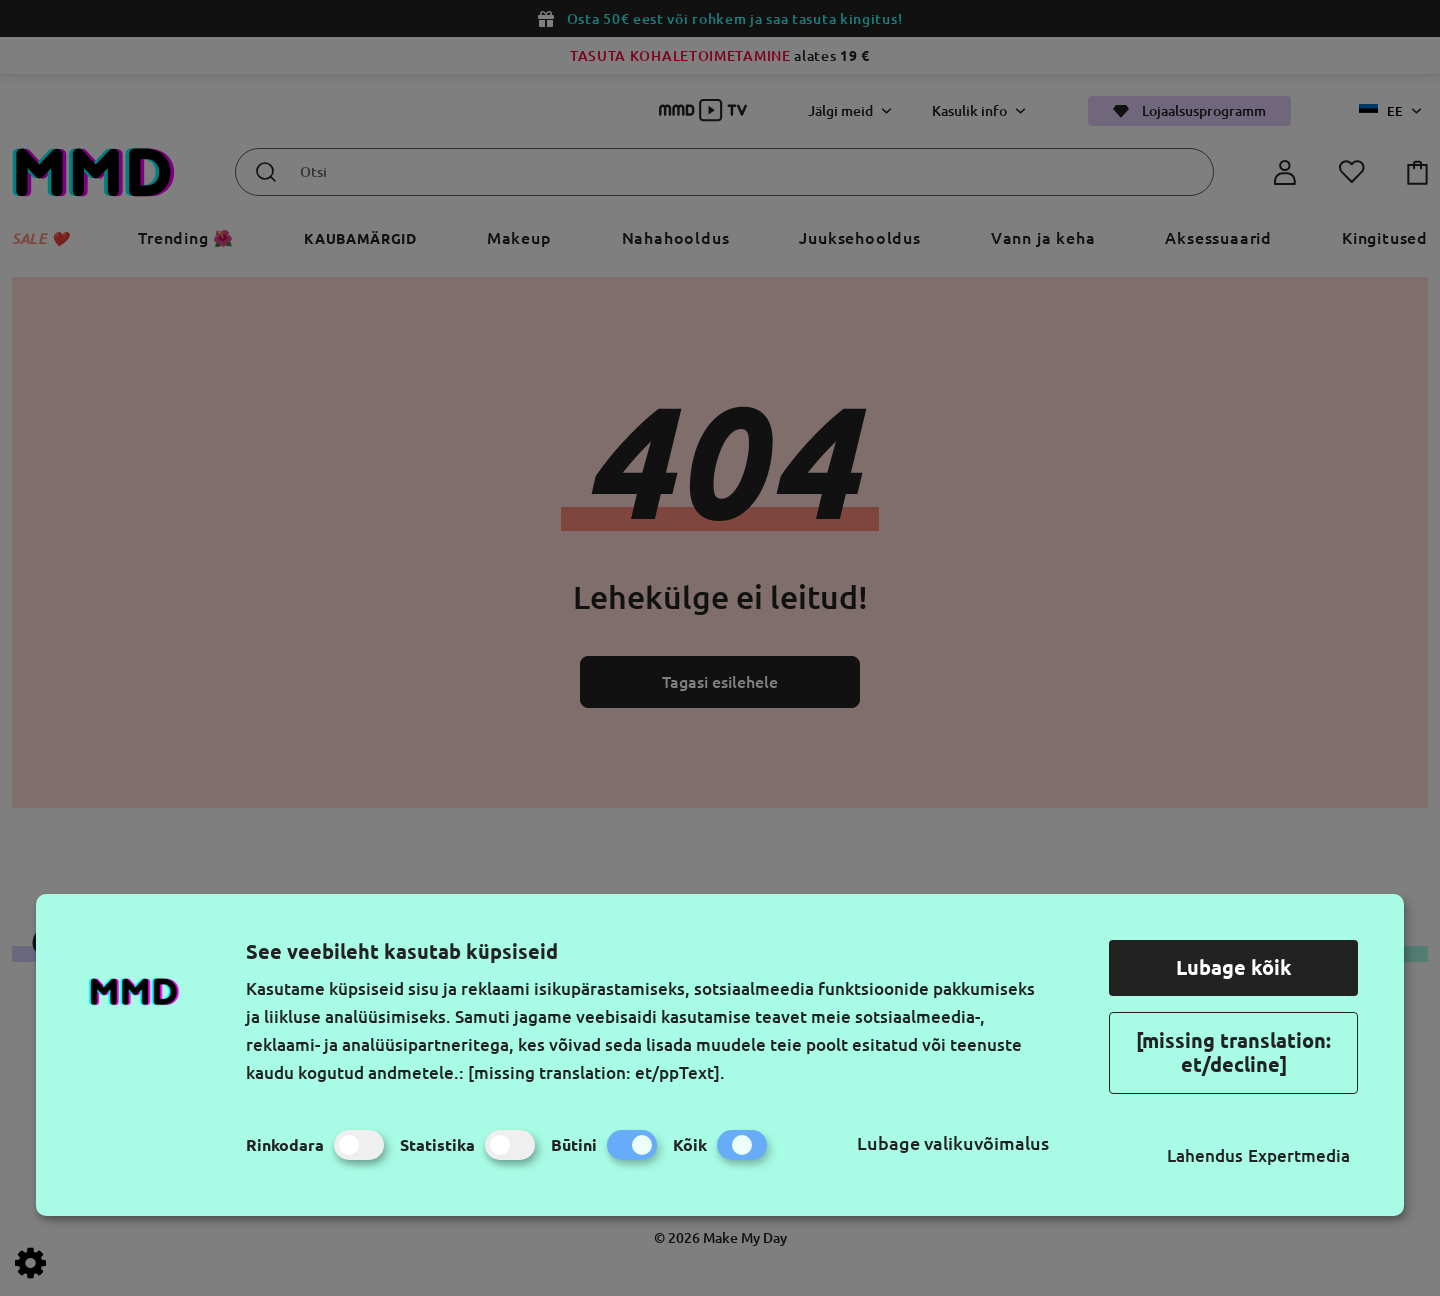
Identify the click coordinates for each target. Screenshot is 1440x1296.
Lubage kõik (1234, 967)
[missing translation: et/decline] (1233, 1052)
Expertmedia (1299, 1155)
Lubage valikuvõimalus (953, 1143)
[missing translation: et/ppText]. (596, 1072)
